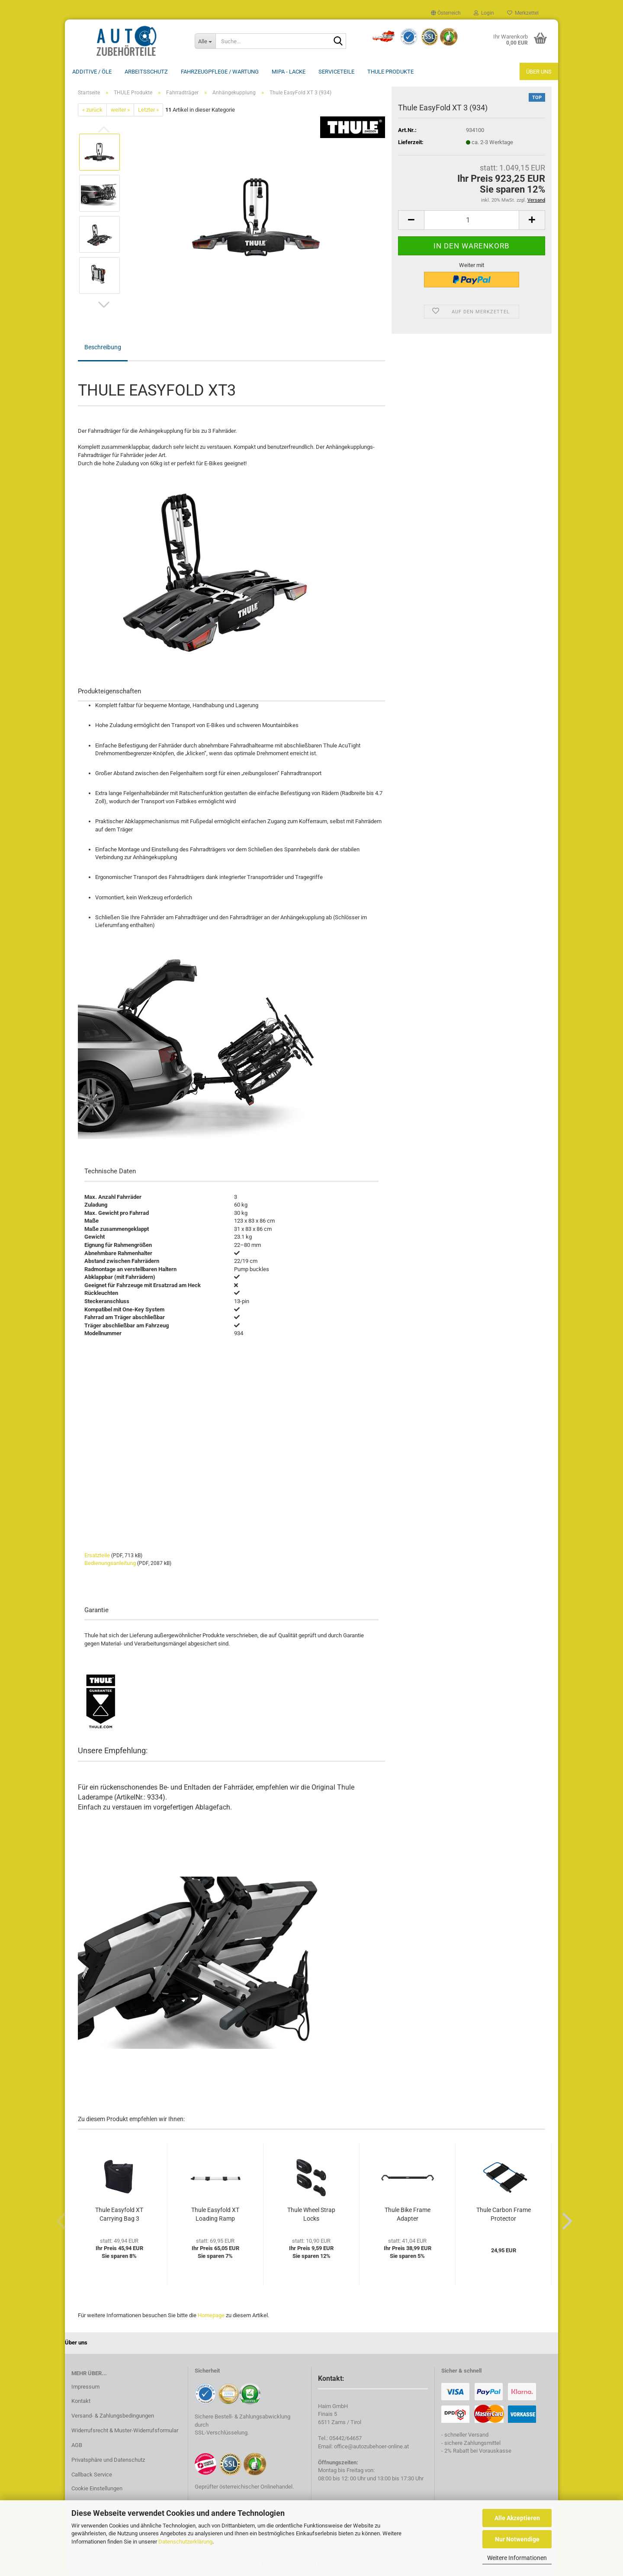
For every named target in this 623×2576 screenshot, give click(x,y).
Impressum (85, 2387)
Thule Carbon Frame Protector (503, 2215)
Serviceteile (336, 71)
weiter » (120, 110)
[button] (445, 12)
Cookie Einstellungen (96, 2489)
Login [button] (484, 13)
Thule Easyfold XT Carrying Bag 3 (119, 2215)
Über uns (539, 71)
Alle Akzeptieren (517, 2518)
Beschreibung (102, 348)
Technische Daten (110, 1172)
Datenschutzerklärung (185, 2541)
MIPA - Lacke (288, 71)
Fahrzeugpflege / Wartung (220, 71)
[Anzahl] (471, 221)
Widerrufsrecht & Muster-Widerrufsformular (124, 2431)
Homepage (211, 2316)
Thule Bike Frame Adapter (407, 2215)
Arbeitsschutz (146, 71)
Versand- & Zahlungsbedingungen (112, 2416)
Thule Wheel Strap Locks (311, 2215)
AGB (76, 2446)
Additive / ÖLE (92, 71)
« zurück (92, 110)
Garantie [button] (96, 1611)
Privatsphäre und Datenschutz (108, 2460)
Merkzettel (523, 13)
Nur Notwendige (517, 2539)
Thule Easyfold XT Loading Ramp (215, 2215)
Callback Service (91, 2475)
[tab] (231, 1176)
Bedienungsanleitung (110, 1564)
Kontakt (80, 2402)
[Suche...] (205, 41)
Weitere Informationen (517, 2557)
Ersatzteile (97, 1556)
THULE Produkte (390, 71)
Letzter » (148, 110)
